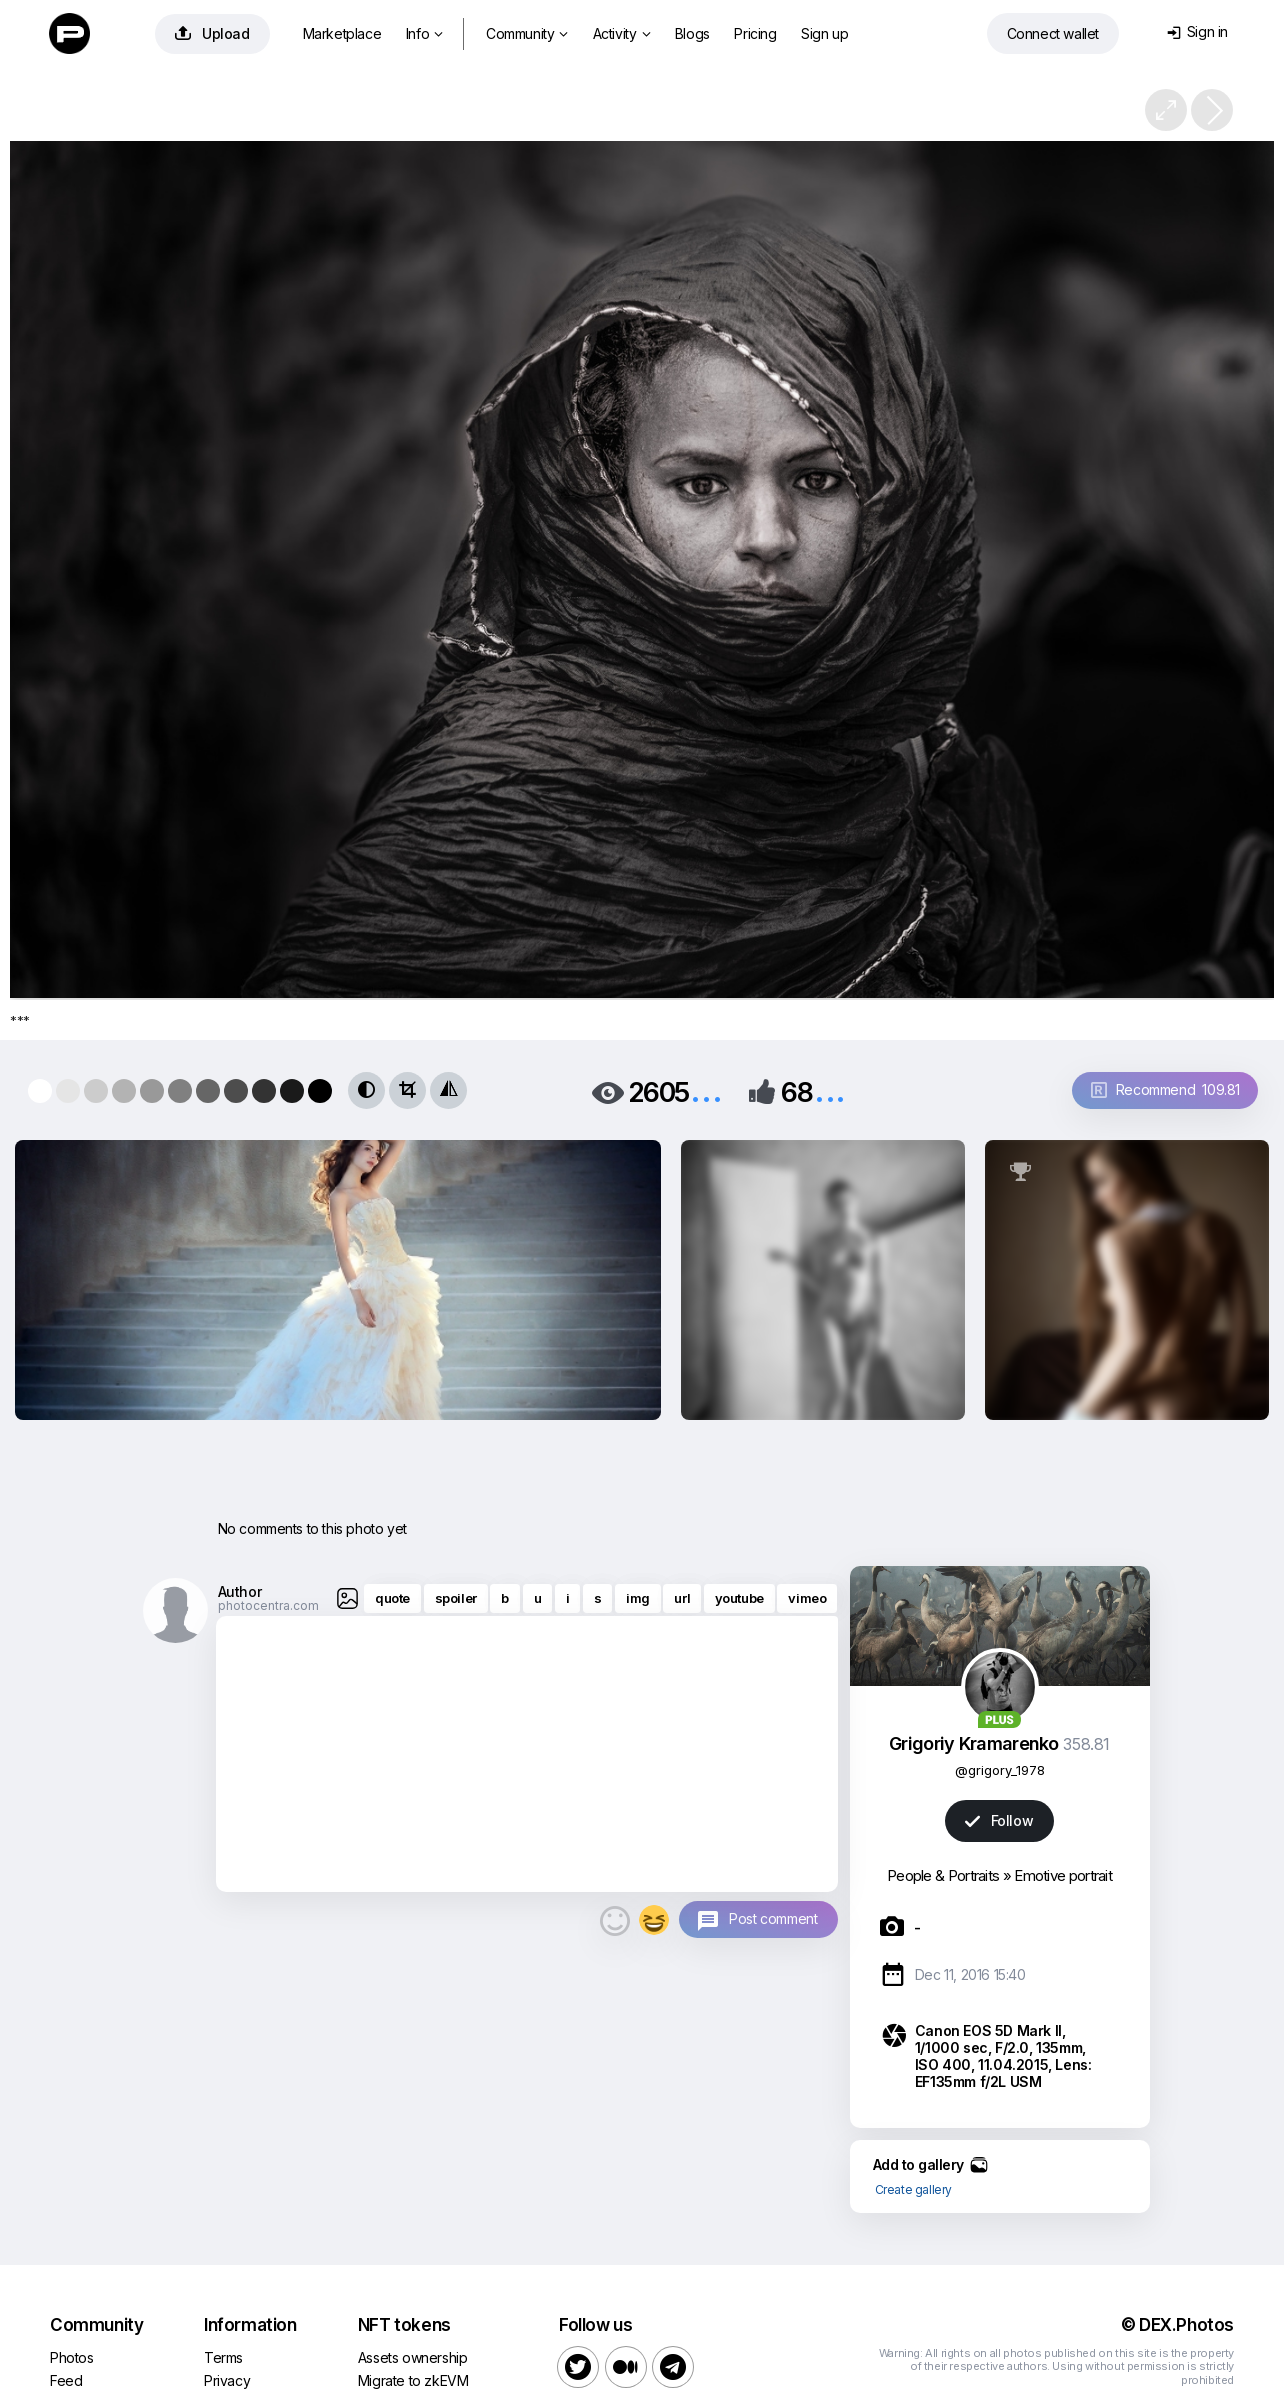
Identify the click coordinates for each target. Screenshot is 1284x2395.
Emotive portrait (1063, 1875)
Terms (223, 2357)
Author (240, 1591)
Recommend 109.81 (1165, 1089)
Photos (72, 2357)
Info (424, 33)
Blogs (692, 33)
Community (527, 33)
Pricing (755, 33)
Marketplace (342, 33)
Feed (66, 2380)
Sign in (1197, 31)
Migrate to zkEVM (413, 2380)
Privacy (227, 2380)
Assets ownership (413, 2357)
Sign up (824, 33)
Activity (621, 33)
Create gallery (913, 2189)
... (706, 1090)
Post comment (773, 1918)
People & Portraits (943, 1875)
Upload (212, 33)
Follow (999, 1820)
